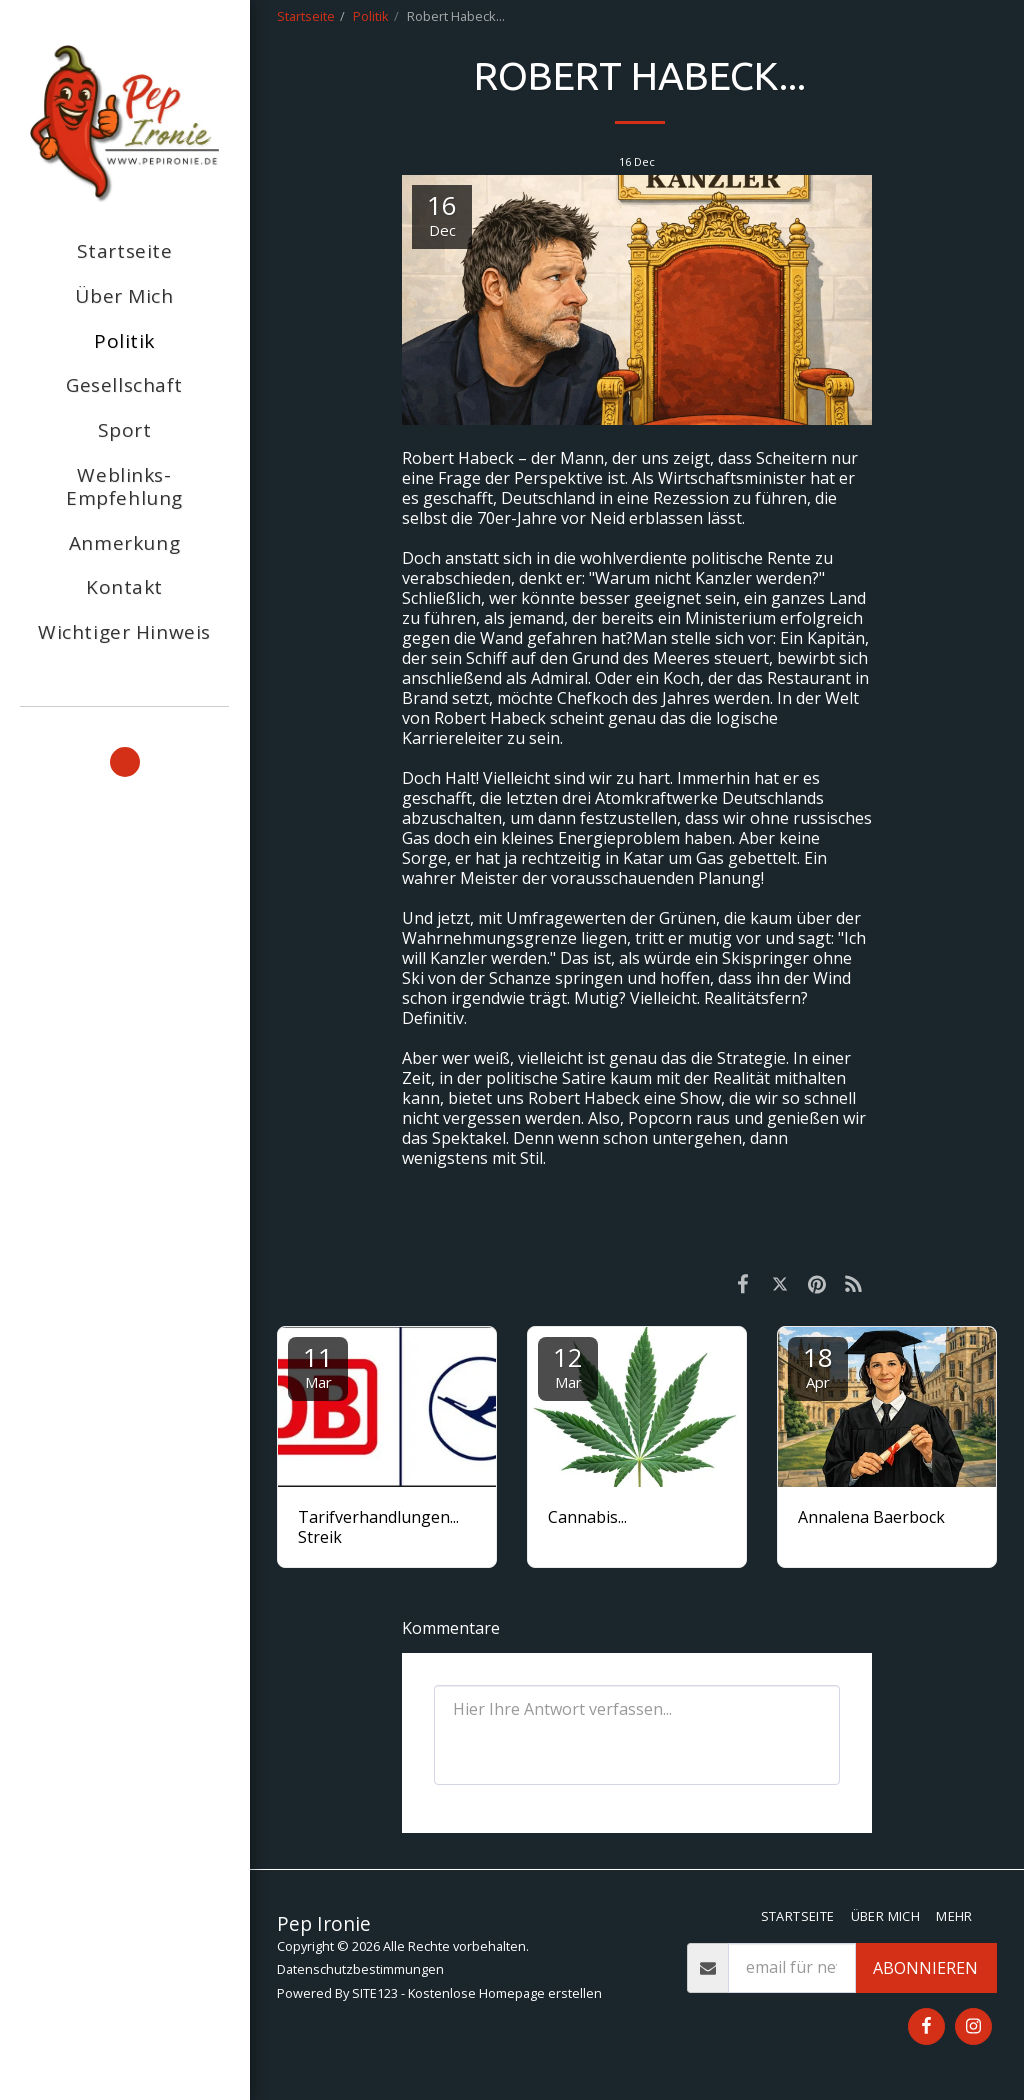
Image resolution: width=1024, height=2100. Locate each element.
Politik (371, 16)
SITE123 (375, 1993)
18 (818, 1365)
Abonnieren (925, 1968)
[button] (125, 762)
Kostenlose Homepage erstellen (505, 1993)
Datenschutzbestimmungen (360, 1969)
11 (318, 1365)
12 (568, 1365)
